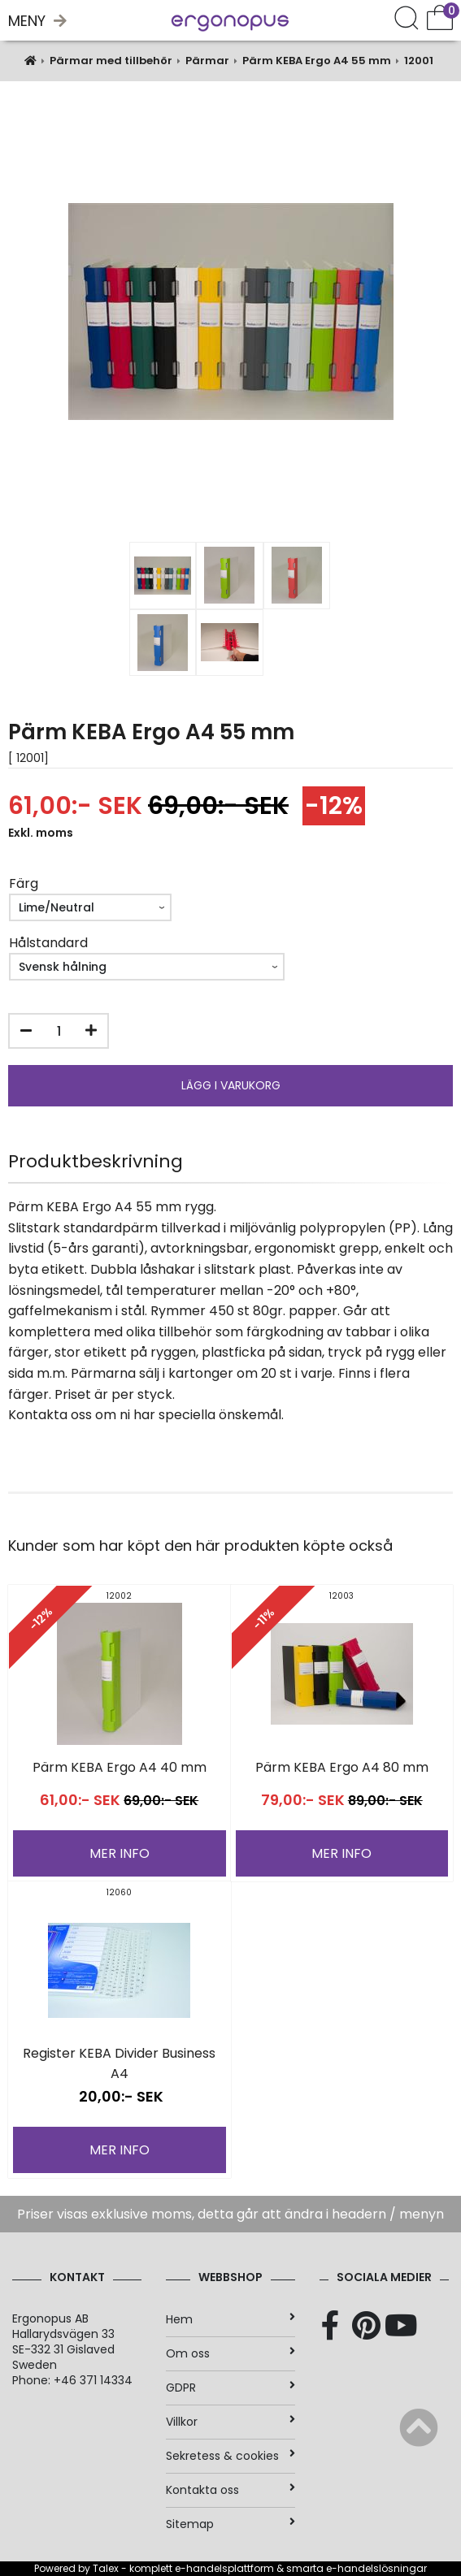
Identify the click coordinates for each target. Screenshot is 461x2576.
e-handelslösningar (376, 2568)
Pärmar (207, 60)
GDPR (230, 2387)
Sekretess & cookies (230, 2456)
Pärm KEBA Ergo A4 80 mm (341, 1767)
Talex (106, 2568)
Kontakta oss (230, 2490)
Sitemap (230, 2524)
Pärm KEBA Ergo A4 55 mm (316, 60)
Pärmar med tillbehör (111, 60)
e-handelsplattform (224, 2568)
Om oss (230, 2353)
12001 (418, 60)
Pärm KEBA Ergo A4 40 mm (120, 1767)
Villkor (230, 2422)
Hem (230, 2319)
